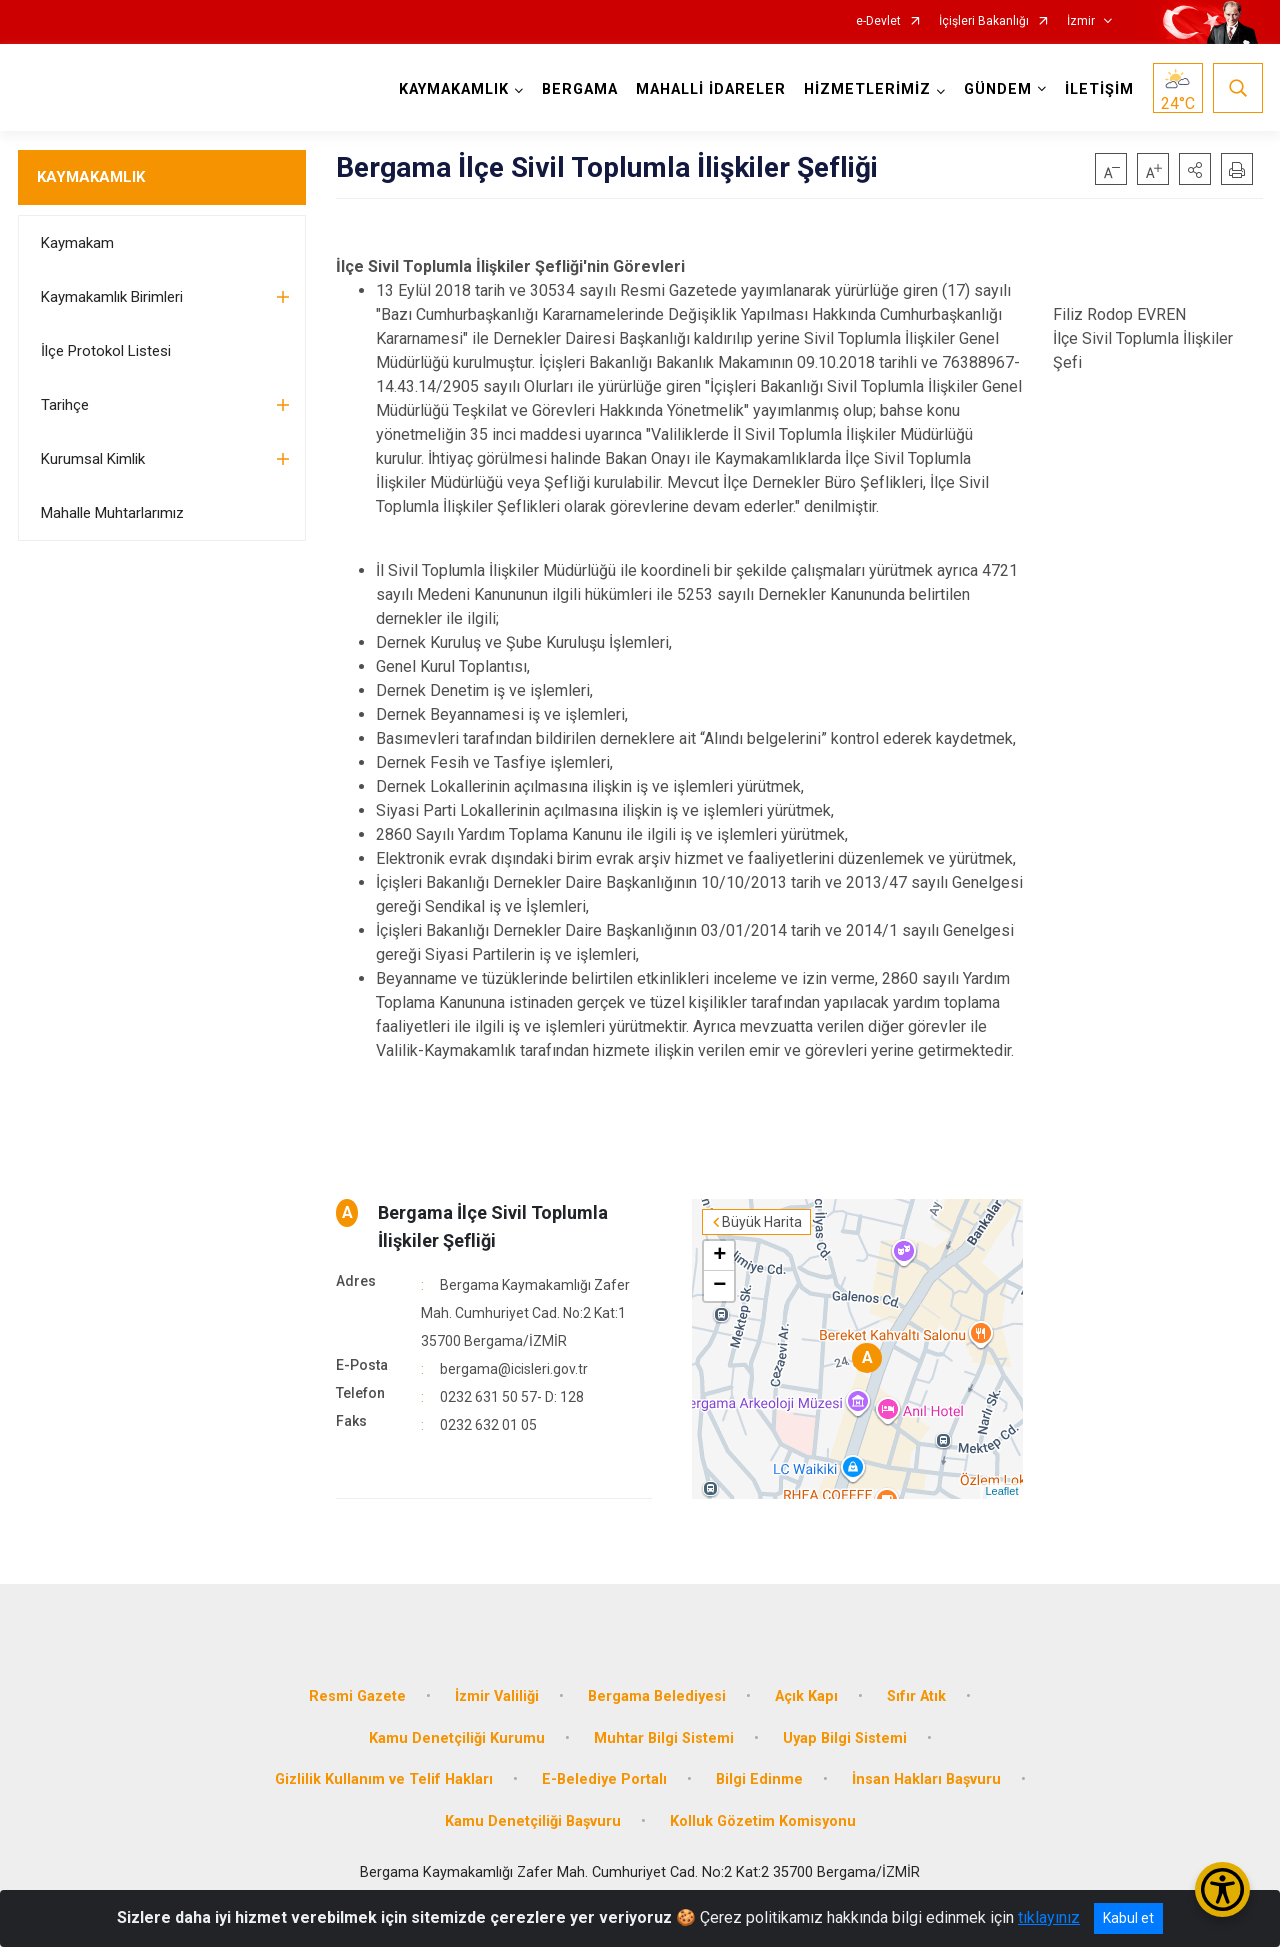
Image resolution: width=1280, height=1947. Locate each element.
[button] (1195, 169)
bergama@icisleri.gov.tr (514, 1369)
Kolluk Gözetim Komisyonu (763, 1821)
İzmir (1081, 21)
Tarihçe (65, 405)
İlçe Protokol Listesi (106, 351)
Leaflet (1001, 1491)
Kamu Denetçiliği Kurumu (457, 1738)
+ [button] (719, 1256)
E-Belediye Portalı (604, 1779)
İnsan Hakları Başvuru (926, 1779)
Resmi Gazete (357, 1696)
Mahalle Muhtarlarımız (112, 513)
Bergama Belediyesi (657, 1696)
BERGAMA (580, 89)
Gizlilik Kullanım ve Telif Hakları (384, 1779)
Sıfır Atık (916, 1696)
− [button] (719, 1286)
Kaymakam (77, 243)
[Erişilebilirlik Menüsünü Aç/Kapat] (1222, 1889)
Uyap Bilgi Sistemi (845, 1738)
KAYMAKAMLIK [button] (454, 89)
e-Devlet (878, 21)
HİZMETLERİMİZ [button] (867, 89)
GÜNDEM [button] (998, 89)
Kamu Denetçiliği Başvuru (533, 1821)
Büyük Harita (762, 1222)
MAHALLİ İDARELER (711, 89)
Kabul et (1128, 1918)
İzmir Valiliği (497, 1696)
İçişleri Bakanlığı (984, 21)
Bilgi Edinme (759, 1779)
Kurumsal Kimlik (93, 459)
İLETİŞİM (1099, 89)
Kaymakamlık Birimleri (112, 297)
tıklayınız (1049, 1917)
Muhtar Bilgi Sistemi (664, 1738)
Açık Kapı (806, 1696)
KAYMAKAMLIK (91, 177)
